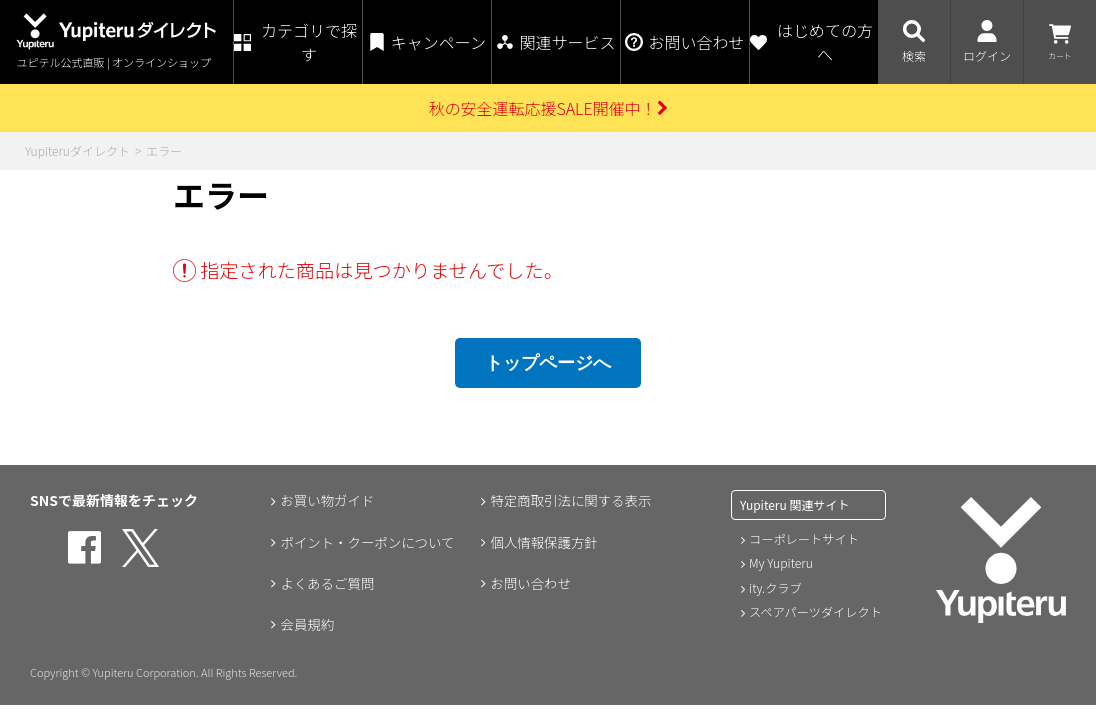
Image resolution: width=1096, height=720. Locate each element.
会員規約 (305, 626)
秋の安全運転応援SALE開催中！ (547, 108)
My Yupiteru (780, 562)
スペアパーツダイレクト (814, 610)
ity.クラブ (775, 586)
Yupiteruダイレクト (77, 150)
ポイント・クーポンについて (368, 542)
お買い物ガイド (326, 500)
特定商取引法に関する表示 (571, 500)
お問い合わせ (529, 584)
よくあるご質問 (326, 584)
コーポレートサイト (803, 538)
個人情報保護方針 (543, 542)
